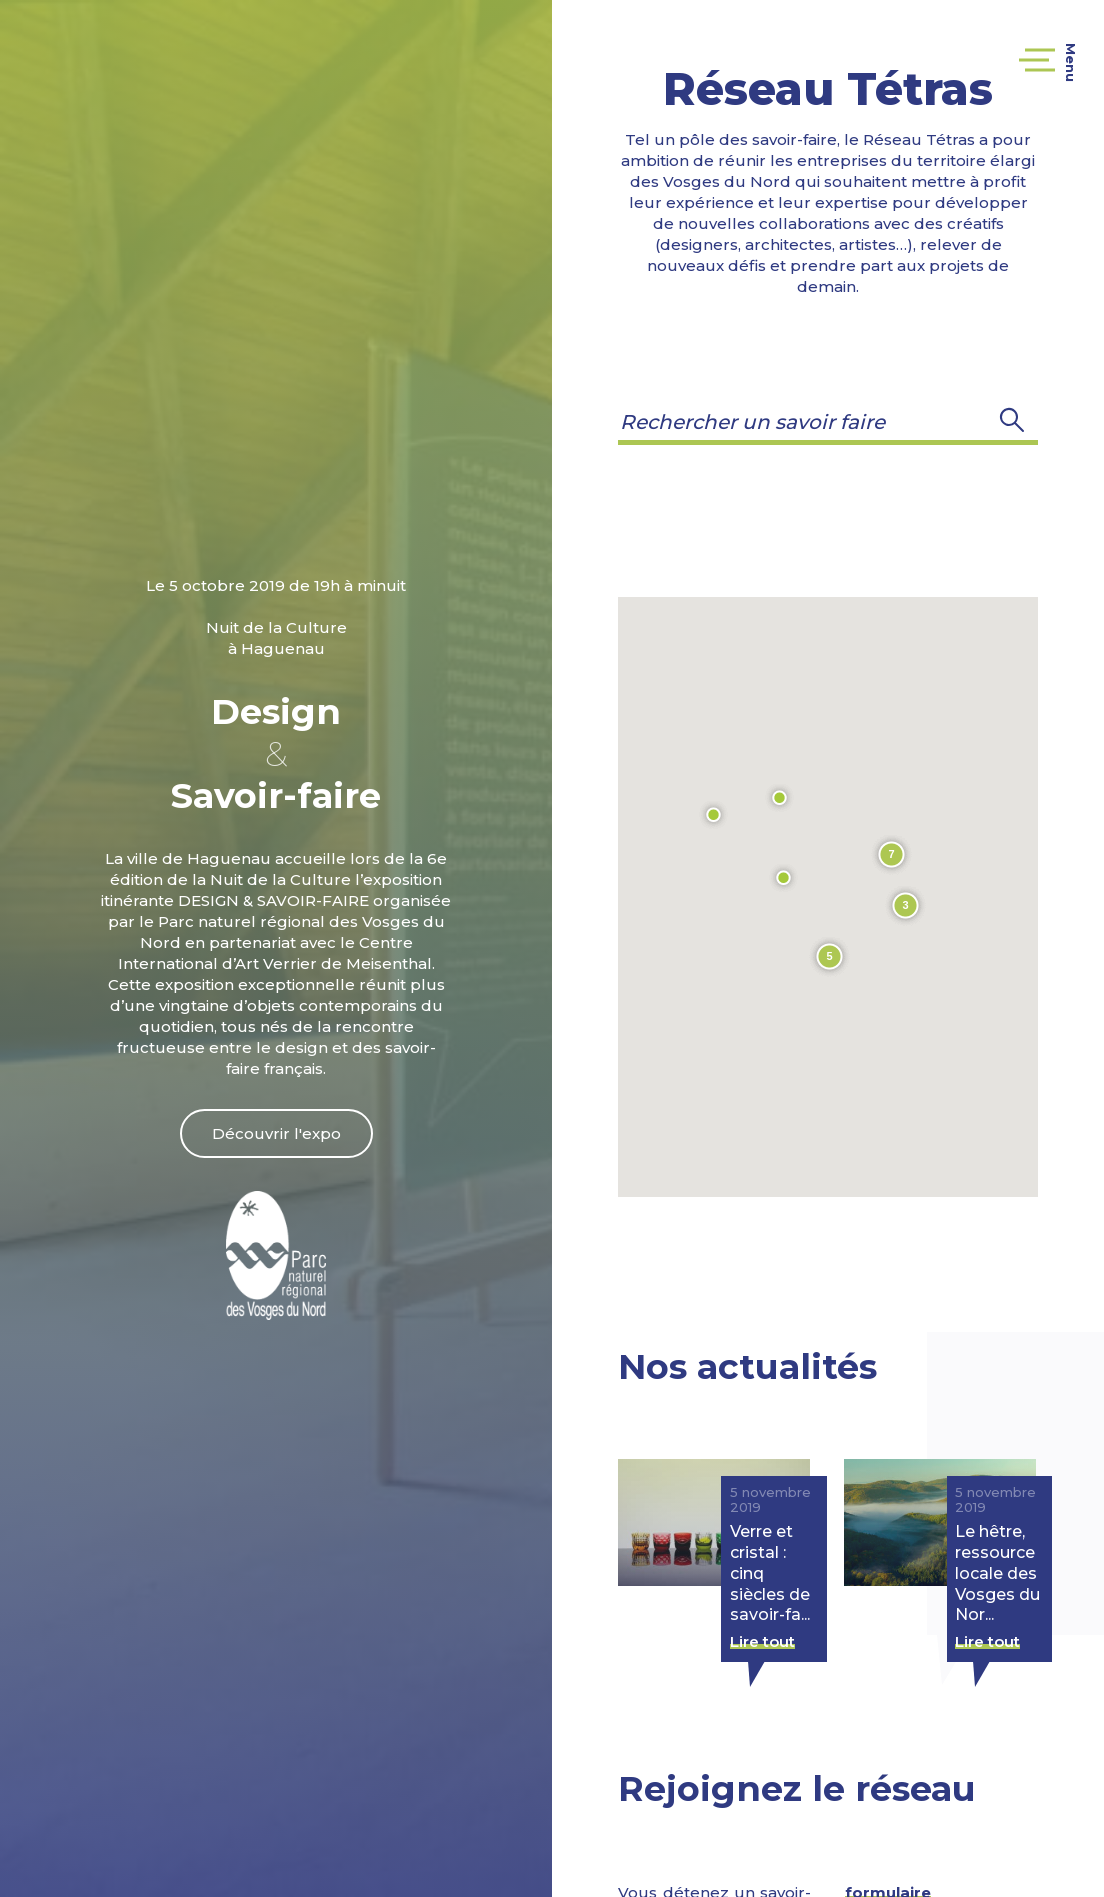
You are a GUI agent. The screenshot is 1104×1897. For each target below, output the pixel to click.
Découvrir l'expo (276, 1133)
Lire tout (762, 1641)
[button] (1012, 422)
